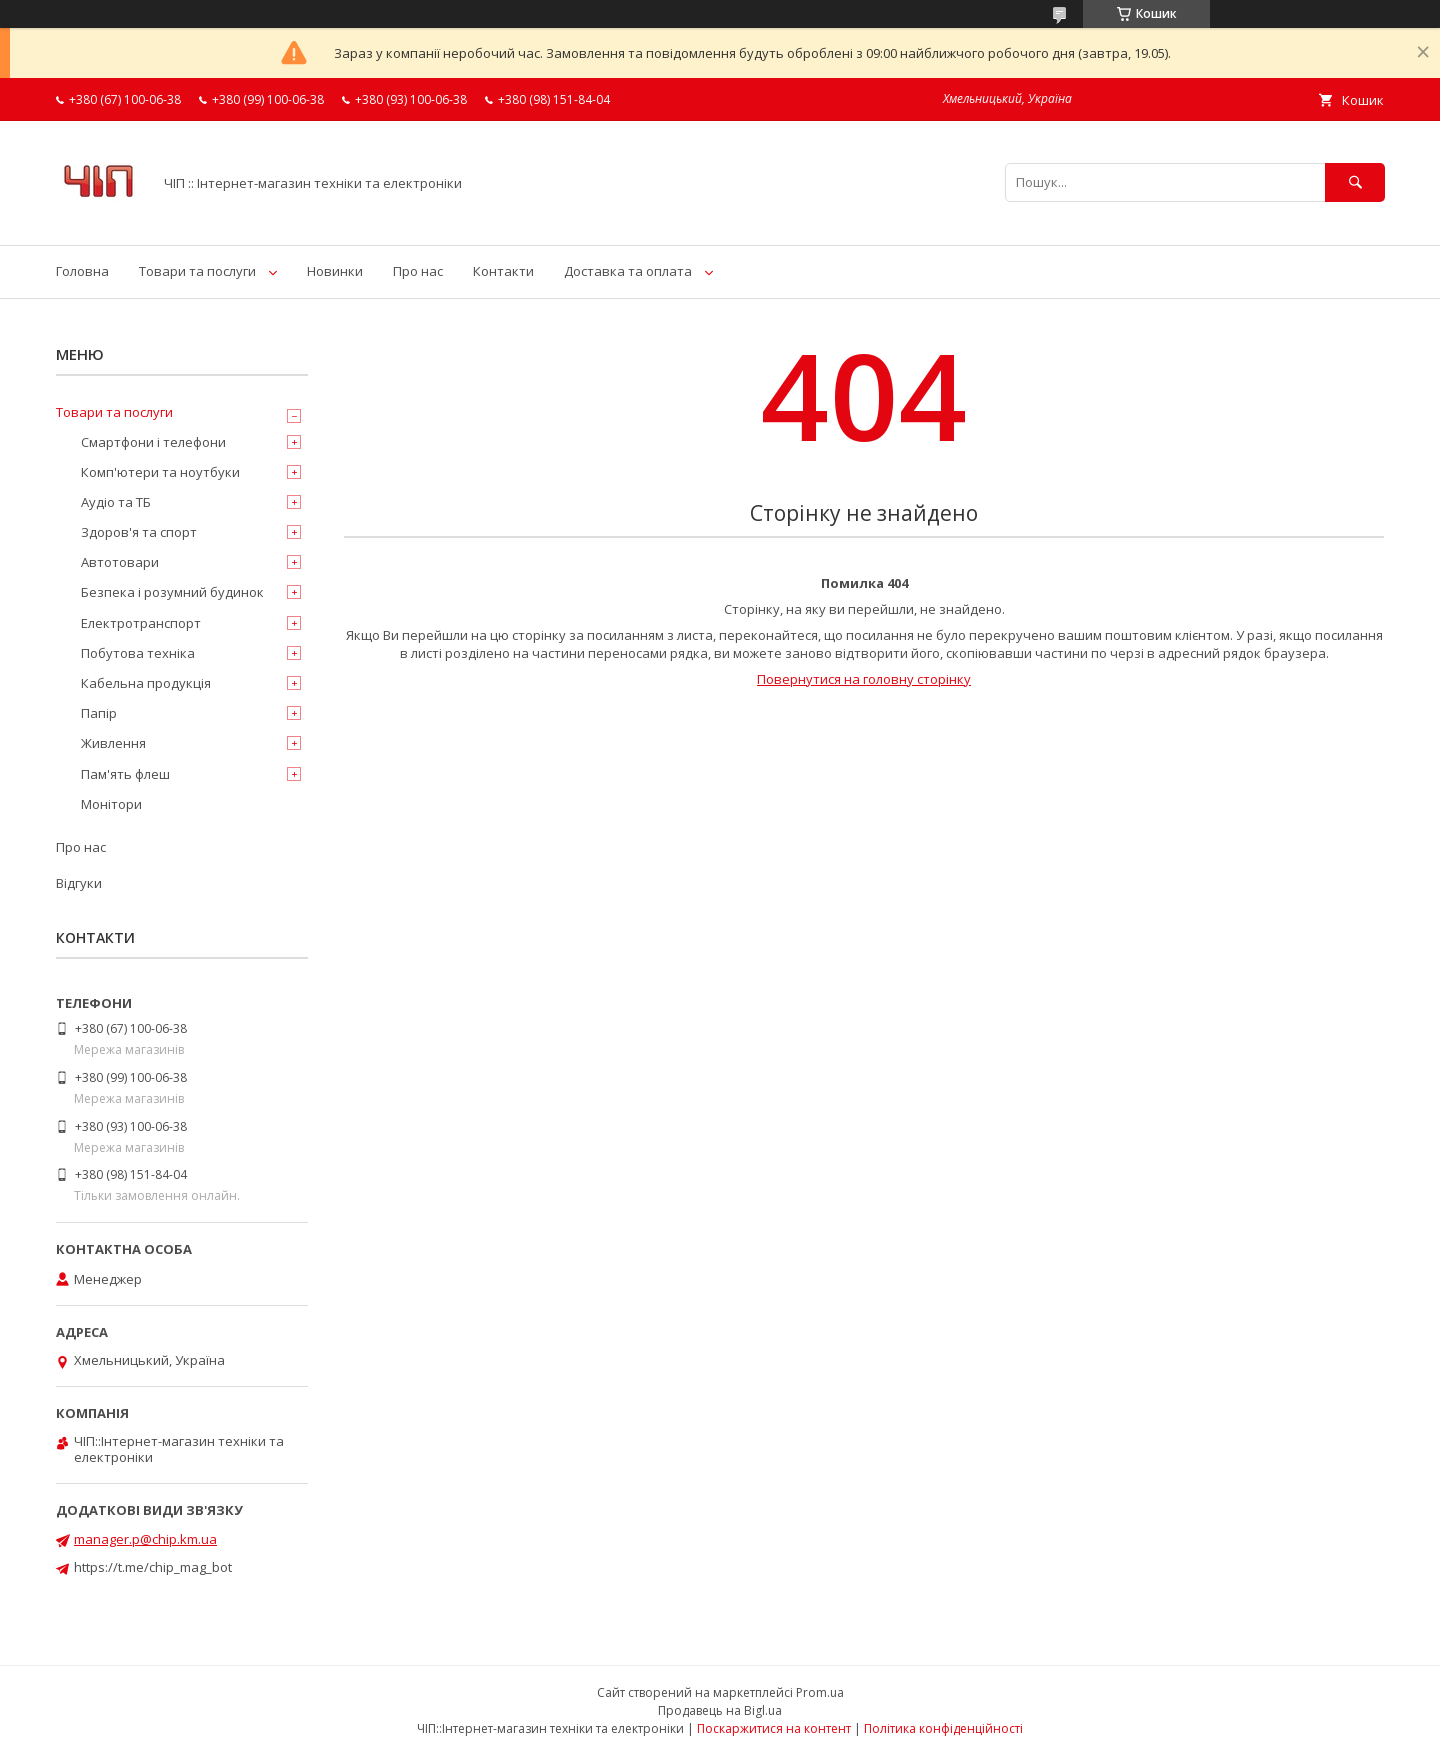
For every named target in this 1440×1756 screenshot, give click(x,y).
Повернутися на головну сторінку (864, 679)
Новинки (335, 271)
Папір (99, 713)
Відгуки (79, 883)
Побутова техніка (138, 653)
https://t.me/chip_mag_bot (153, 1567)
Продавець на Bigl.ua (720, 1710)
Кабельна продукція (146, 683)
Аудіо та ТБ (116, 502)
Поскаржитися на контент (774, 1728)
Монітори (111, 804)
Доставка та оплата (628, 271)
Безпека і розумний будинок (172, 592)
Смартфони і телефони (153, 442)
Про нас (418, 271)
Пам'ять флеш (125, 774)
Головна (82, 271)
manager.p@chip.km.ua (145, 1539)
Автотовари (120, 562)
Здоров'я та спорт (139, 532)
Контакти (503, 271)
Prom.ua (820, 1692)
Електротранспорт (141, 623)
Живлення (113, 743)
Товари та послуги (197, 271)
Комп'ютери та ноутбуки (160, 472)
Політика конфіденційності (943, 1728)
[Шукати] (1355, 182)
